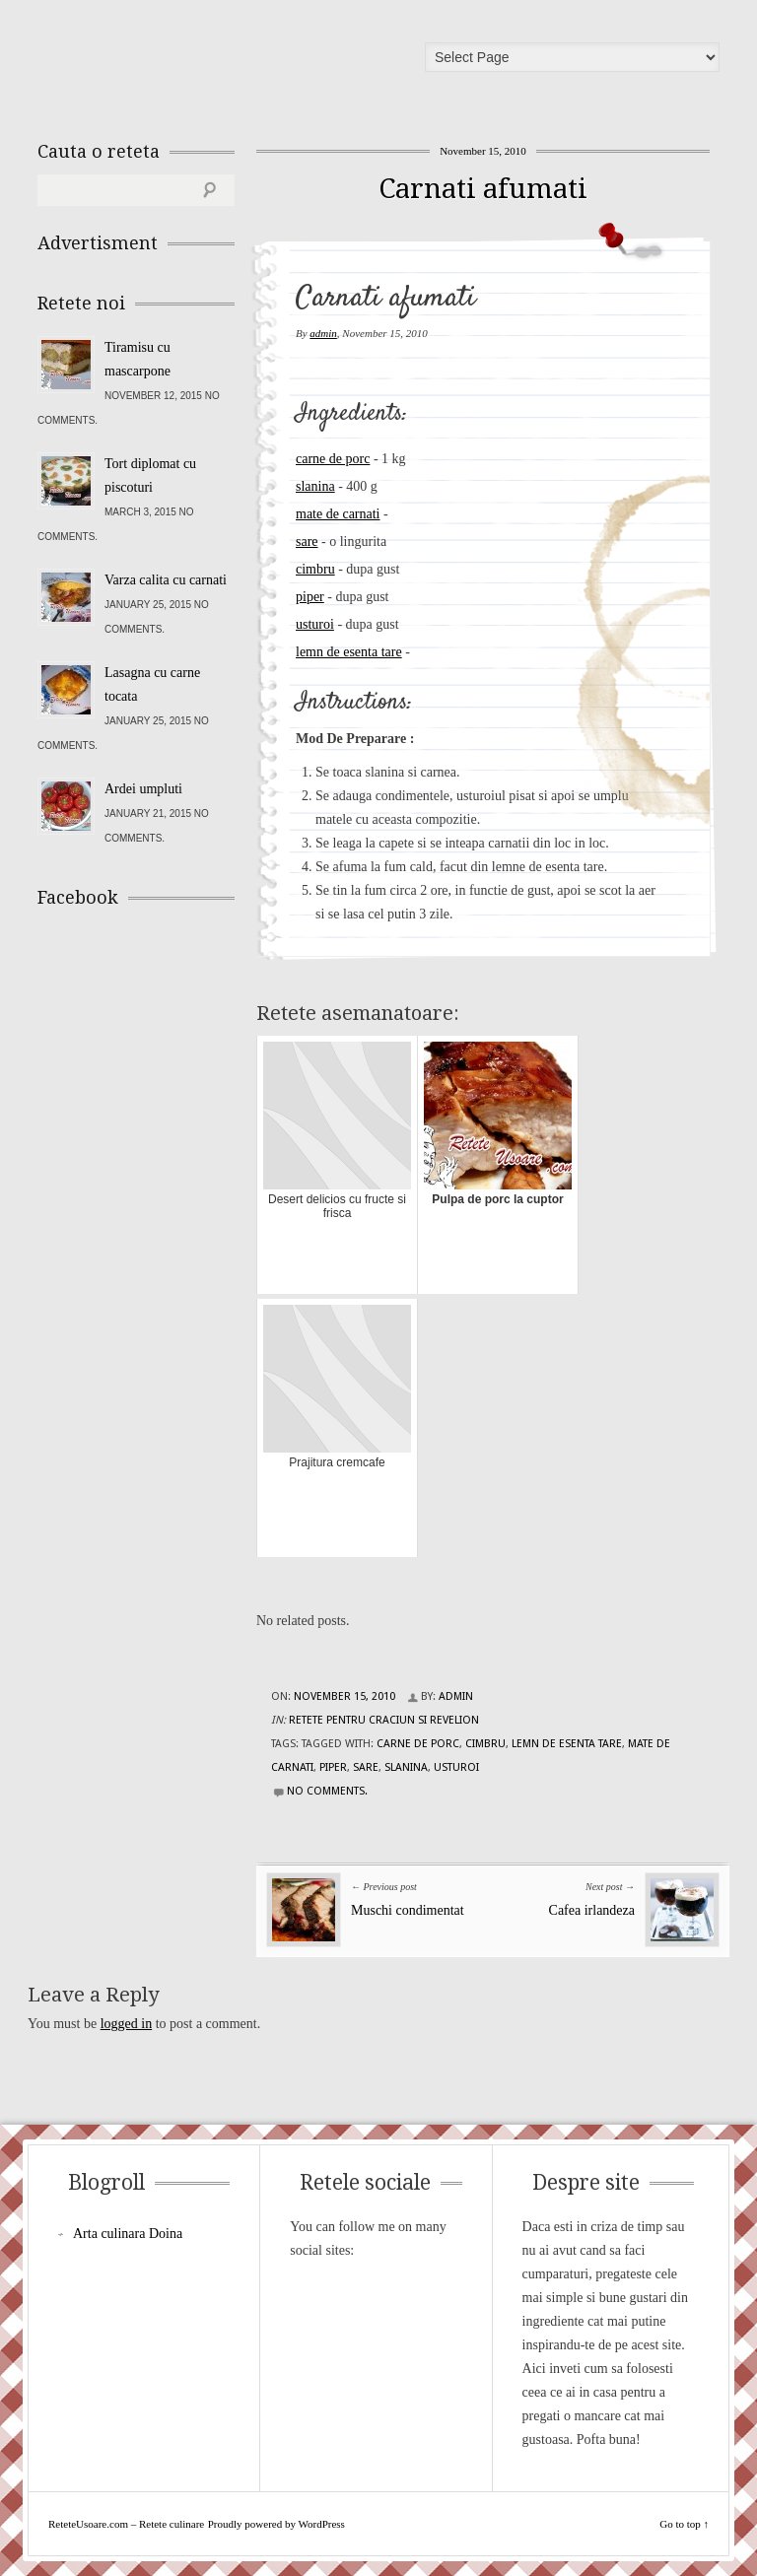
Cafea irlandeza (592, 1910)
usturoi (315, 624)
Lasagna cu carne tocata (152, 684)
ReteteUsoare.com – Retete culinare (179, 62)
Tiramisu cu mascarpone (137, 359)
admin (323, 333)
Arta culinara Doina (127, 2233)
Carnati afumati (482, 188)
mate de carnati (338, 514)
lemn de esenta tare (349, 651)
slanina (315, 486)
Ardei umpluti (143, 788)
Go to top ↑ (684, 2524)
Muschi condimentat (407, 1910)
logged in (127, 2023)
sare (307, 541)
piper (310, 596)
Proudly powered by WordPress (276, 2524)
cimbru (315, 569)
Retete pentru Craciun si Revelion (384, 1720)
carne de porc (333, 458)
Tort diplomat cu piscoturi (150, 475)
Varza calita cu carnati (165, 580)
